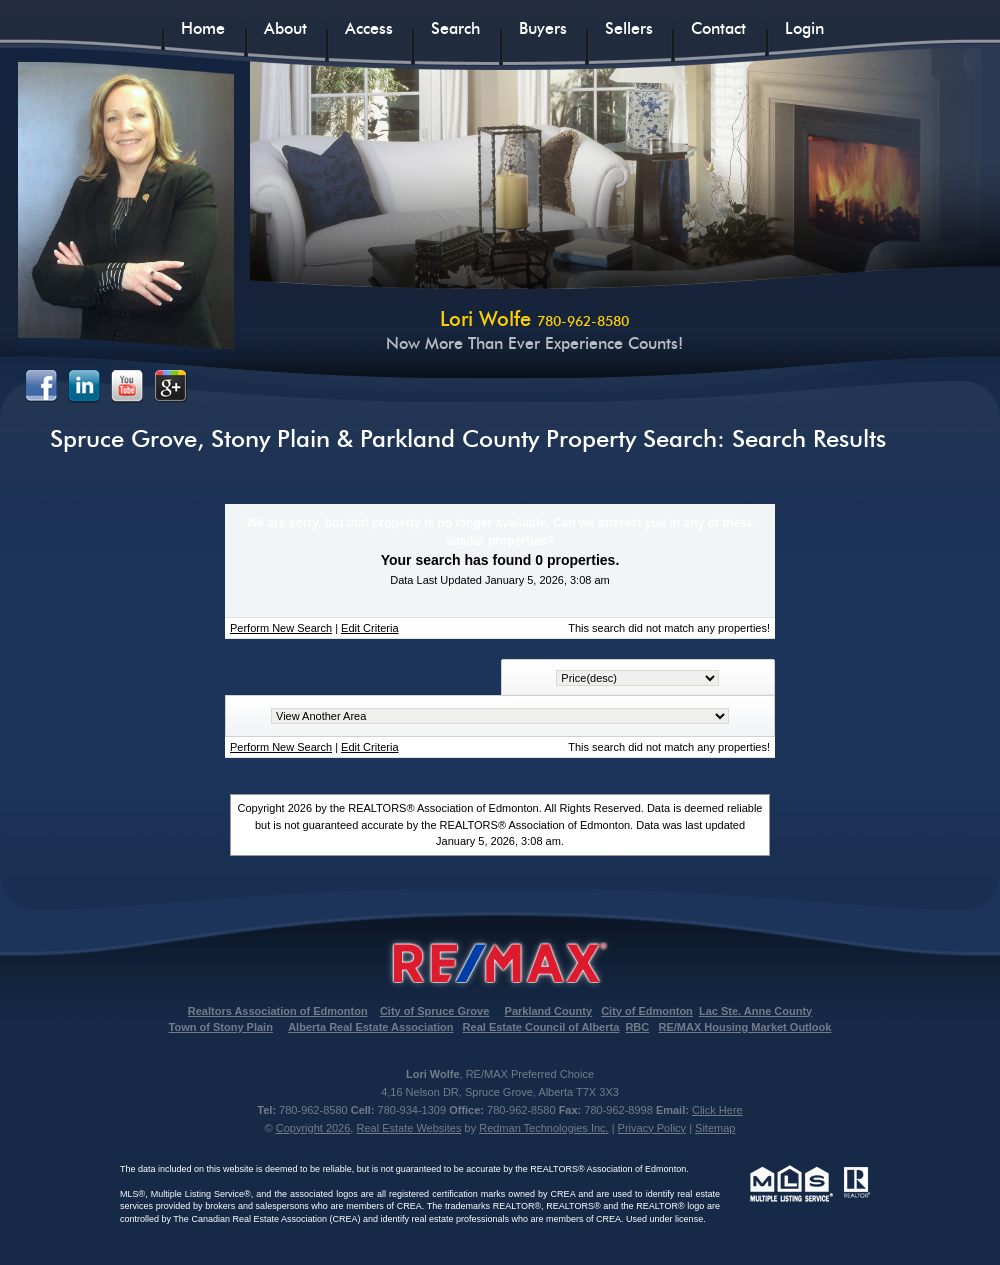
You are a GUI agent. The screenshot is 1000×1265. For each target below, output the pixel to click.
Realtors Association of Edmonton (278, 1011)
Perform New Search (281, 628)
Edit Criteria (369, 628)
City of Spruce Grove (434, 1011)
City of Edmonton (647, 1011)
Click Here (717, 1110)
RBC (637, 1027)
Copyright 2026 (313, 1128)
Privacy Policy (652, 1128)
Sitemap (715, 1128)
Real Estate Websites (408, 1128)
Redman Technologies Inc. (543, 1128)
